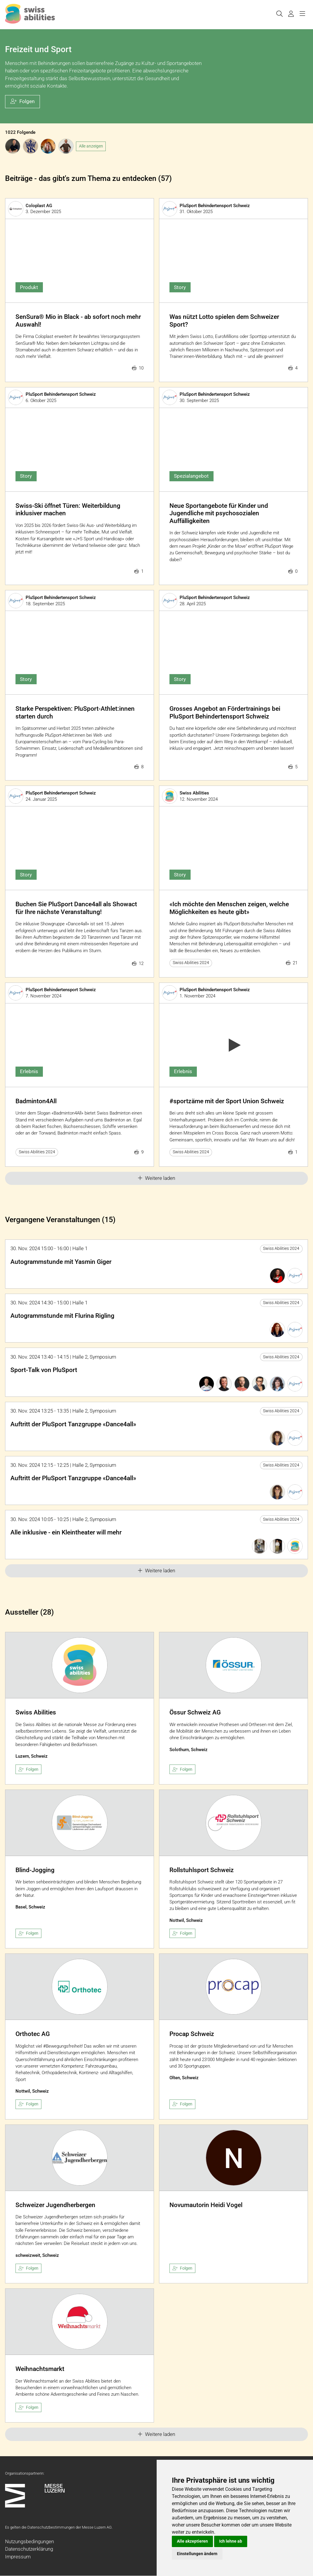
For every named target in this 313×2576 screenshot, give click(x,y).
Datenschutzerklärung (29, 2549)
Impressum (18, 2557)
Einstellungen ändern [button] (197, 2553)
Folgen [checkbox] (28, 1769)
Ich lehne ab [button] (230, 2541)
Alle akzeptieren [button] (192, 2541)
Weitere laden (156, 1178)
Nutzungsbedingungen (29, 2541)
